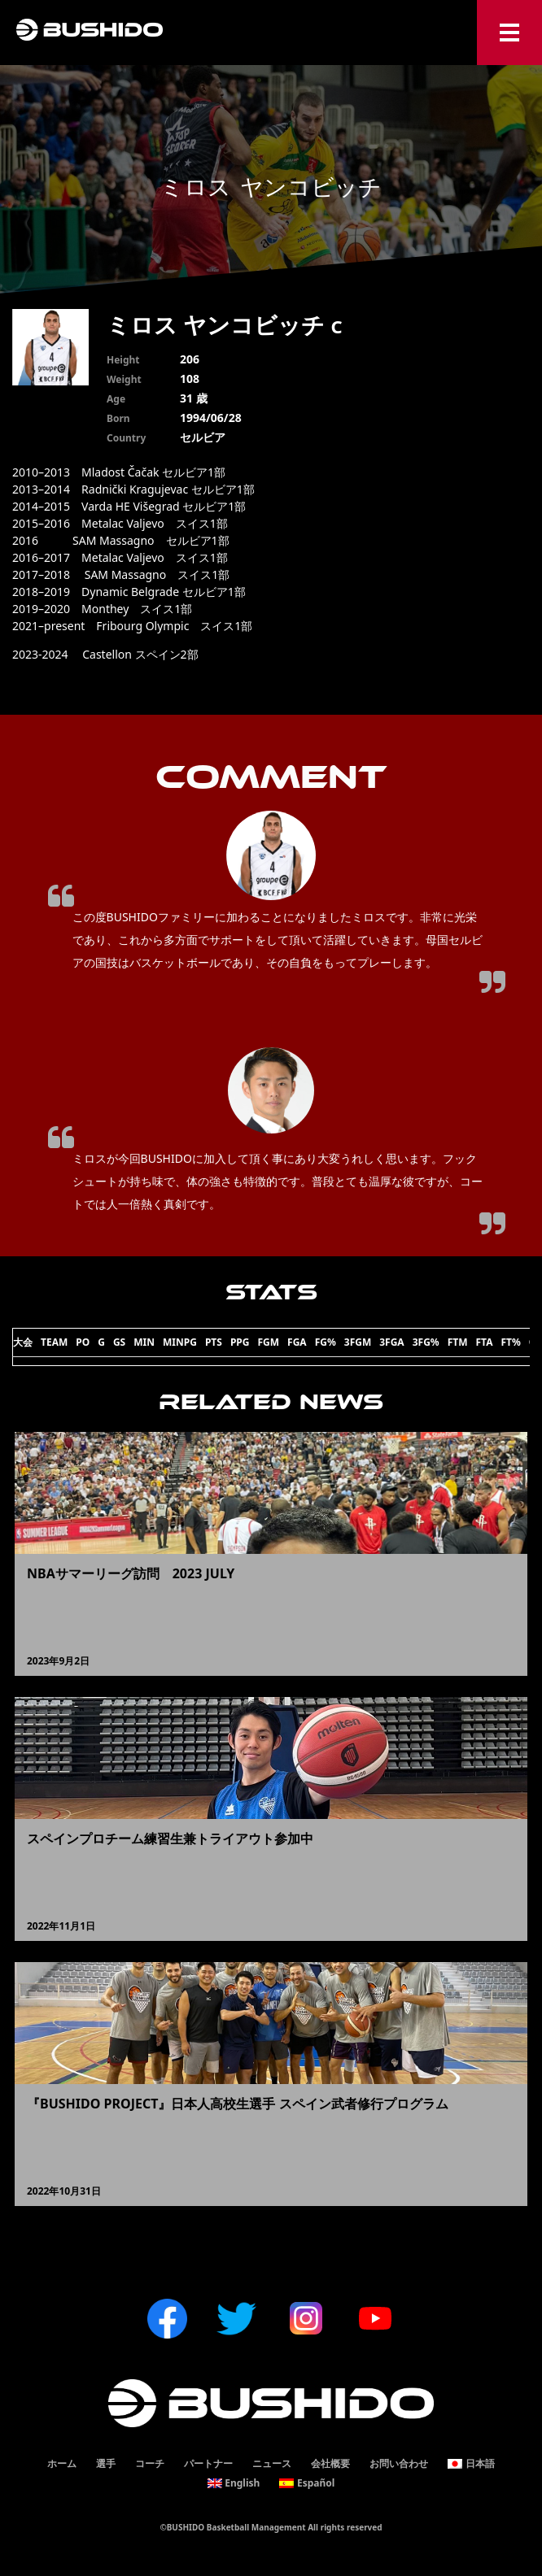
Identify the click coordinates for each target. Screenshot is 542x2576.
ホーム (61, 2463)
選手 (106, 2463)
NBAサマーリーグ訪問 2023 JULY (130, 1573)
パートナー (208, 2463)
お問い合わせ (398, 2463)
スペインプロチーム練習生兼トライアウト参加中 (170, 1838)
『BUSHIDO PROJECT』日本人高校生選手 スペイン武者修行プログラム (237, 2103)
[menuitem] (471, 2464)
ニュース (271, 2463)
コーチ (149, 2463)
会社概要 (330, 2463)
